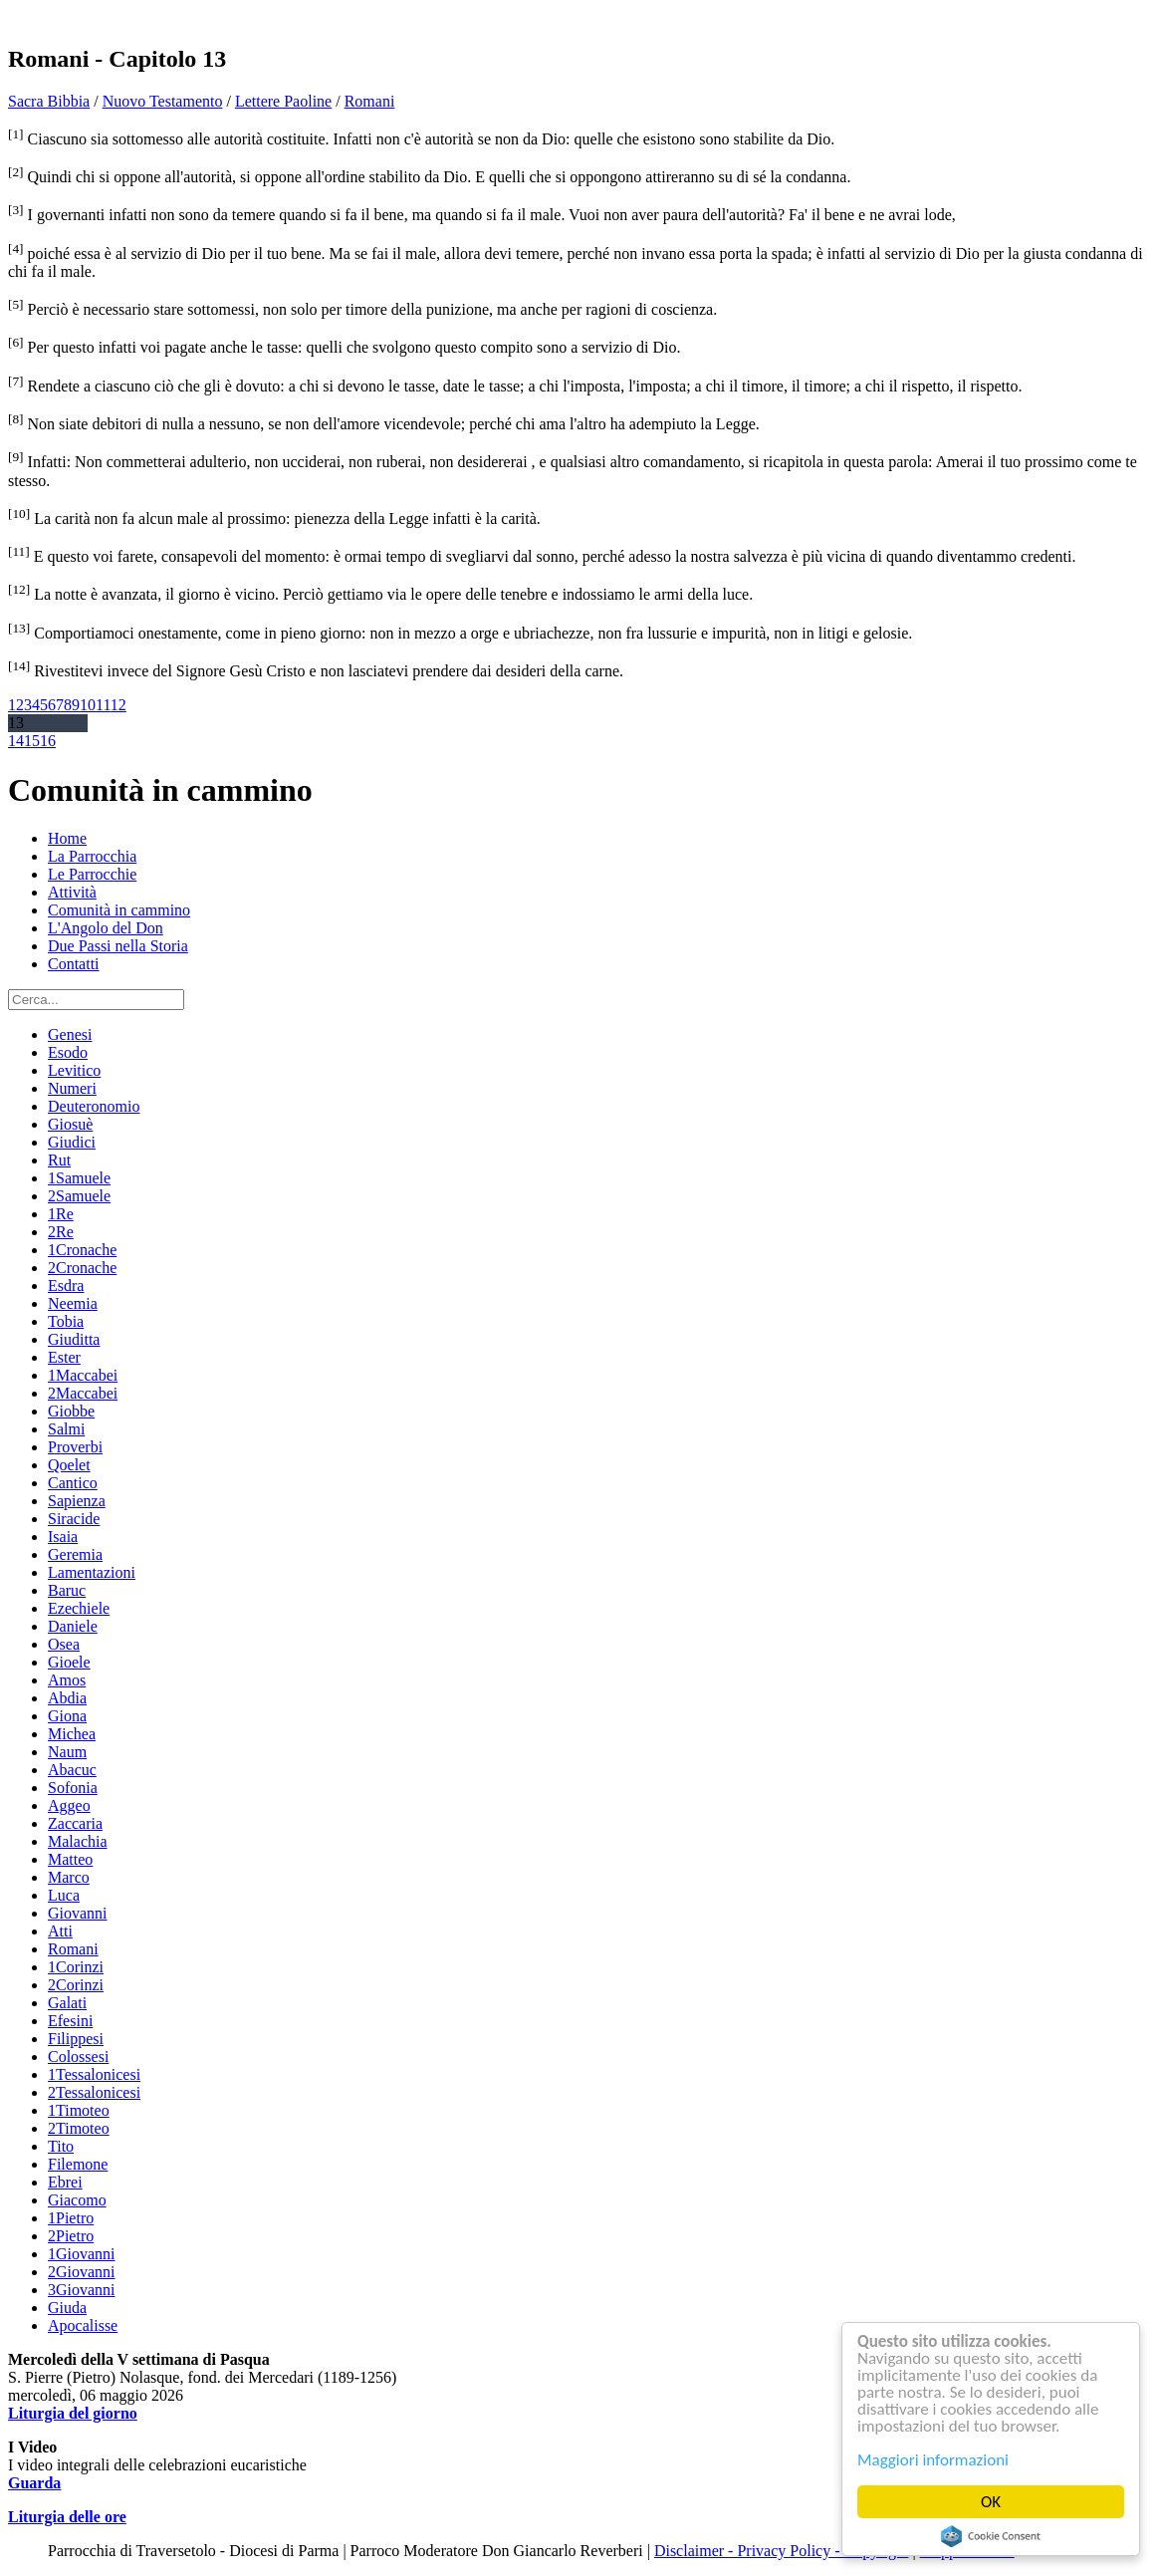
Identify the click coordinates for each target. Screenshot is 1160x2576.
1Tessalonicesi (94, 2074)
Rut (59, 1160)
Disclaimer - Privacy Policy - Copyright (781, 2550)
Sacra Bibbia (49, 101)
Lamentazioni (91, 1572)
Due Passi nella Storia (118, 945)
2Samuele (79, 1195)
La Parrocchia (92, 856)
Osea (64, 1644)
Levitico (74, 1070)
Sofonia (73, 1787)
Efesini (70, 2020)
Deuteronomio (93, 1106)
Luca (64, 1895)
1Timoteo (79, 2110)
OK (991, 2501)
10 (88, 704)
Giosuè (70, 1124)
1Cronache (82, 1249)
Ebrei (65, 2182)
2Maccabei (82, 1393)
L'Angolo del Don (105, 927)
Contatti (74, 963)
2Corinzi (76, 1984)
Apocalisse (82, 2325)
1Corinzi (76, 1966)
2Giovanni (82, 2271)
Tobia (66, 1321)
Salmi (66, 1428)
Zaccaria (75, 1823)
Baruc (67, 1590)
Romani (370, 101)
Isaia (63, 1536)
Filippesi (76, 2038)
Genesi (70, 1034)
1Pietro (71, 2217)
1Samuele (79, 1177)
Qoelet (69, 1464)
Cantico (73, 1482)
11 (103, 704)
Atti (60, 1931)
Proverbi (75, 1446)
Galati (67, 2002)
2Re (61, 1231)
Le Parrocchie (92, 874)
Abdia (67, 1697)
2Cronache (82, 1267)
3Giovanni (82, 2289)
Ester (64, 1357)
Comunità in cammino (119, 910)
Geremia (75, 1554)
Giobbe (71, 1411)
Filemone (78, 2164)
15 (32, 740)
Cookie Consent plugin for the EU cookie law (992, 2536)
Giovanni (78, 1913)
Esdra (66, 1285)
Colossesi (78, 2056)
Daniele (73, 1626)
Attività (72, 892)
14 (16, 740)
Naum (67, 1751)
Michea (72, 1733)
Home (67, 838)
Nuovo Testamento (163, 101)
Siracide (74, 1518)
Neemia (73, 1303)
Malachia (78, 1841)
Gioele (69, 1662)
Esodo (68, 1052)
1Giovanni (82, 2253)
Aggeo (69, 1805)
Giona (67, 1715)
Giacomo (77, 2199)
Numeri (72, 1088)
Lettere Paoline (283, 101)
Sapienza (77, 1500)
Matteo (70, 1859)
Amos (67, 1680)
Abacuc (72, 1769)
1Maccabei (82, 1375)
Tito (61, 2146)
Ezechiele (79, 1608)
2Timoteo (79, 2128)
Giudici (72, 1142)
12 (118, 704)
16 (48, 740)
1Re (61, 1213)
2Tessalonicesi (94, 2092)
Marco (69, 1877)
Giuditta (74, 1339)
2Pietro (71, 2235)
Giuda (67, 2307)
